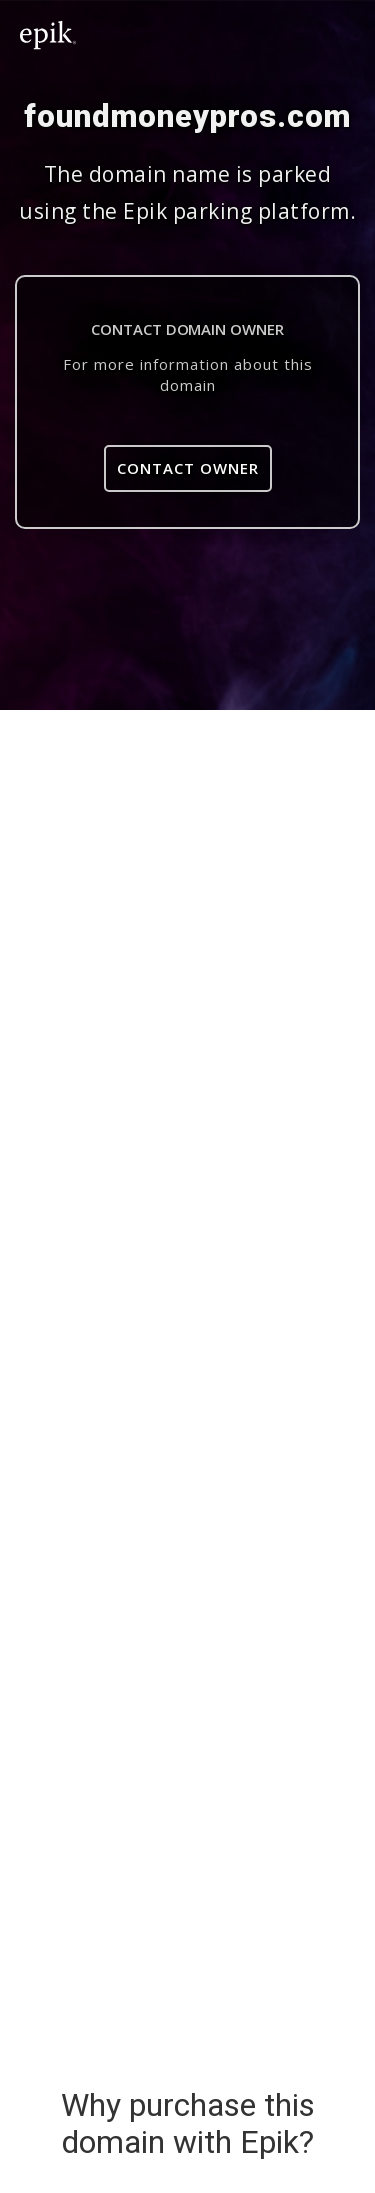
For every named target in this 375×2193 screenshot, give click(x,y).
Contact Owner (188, 468)
